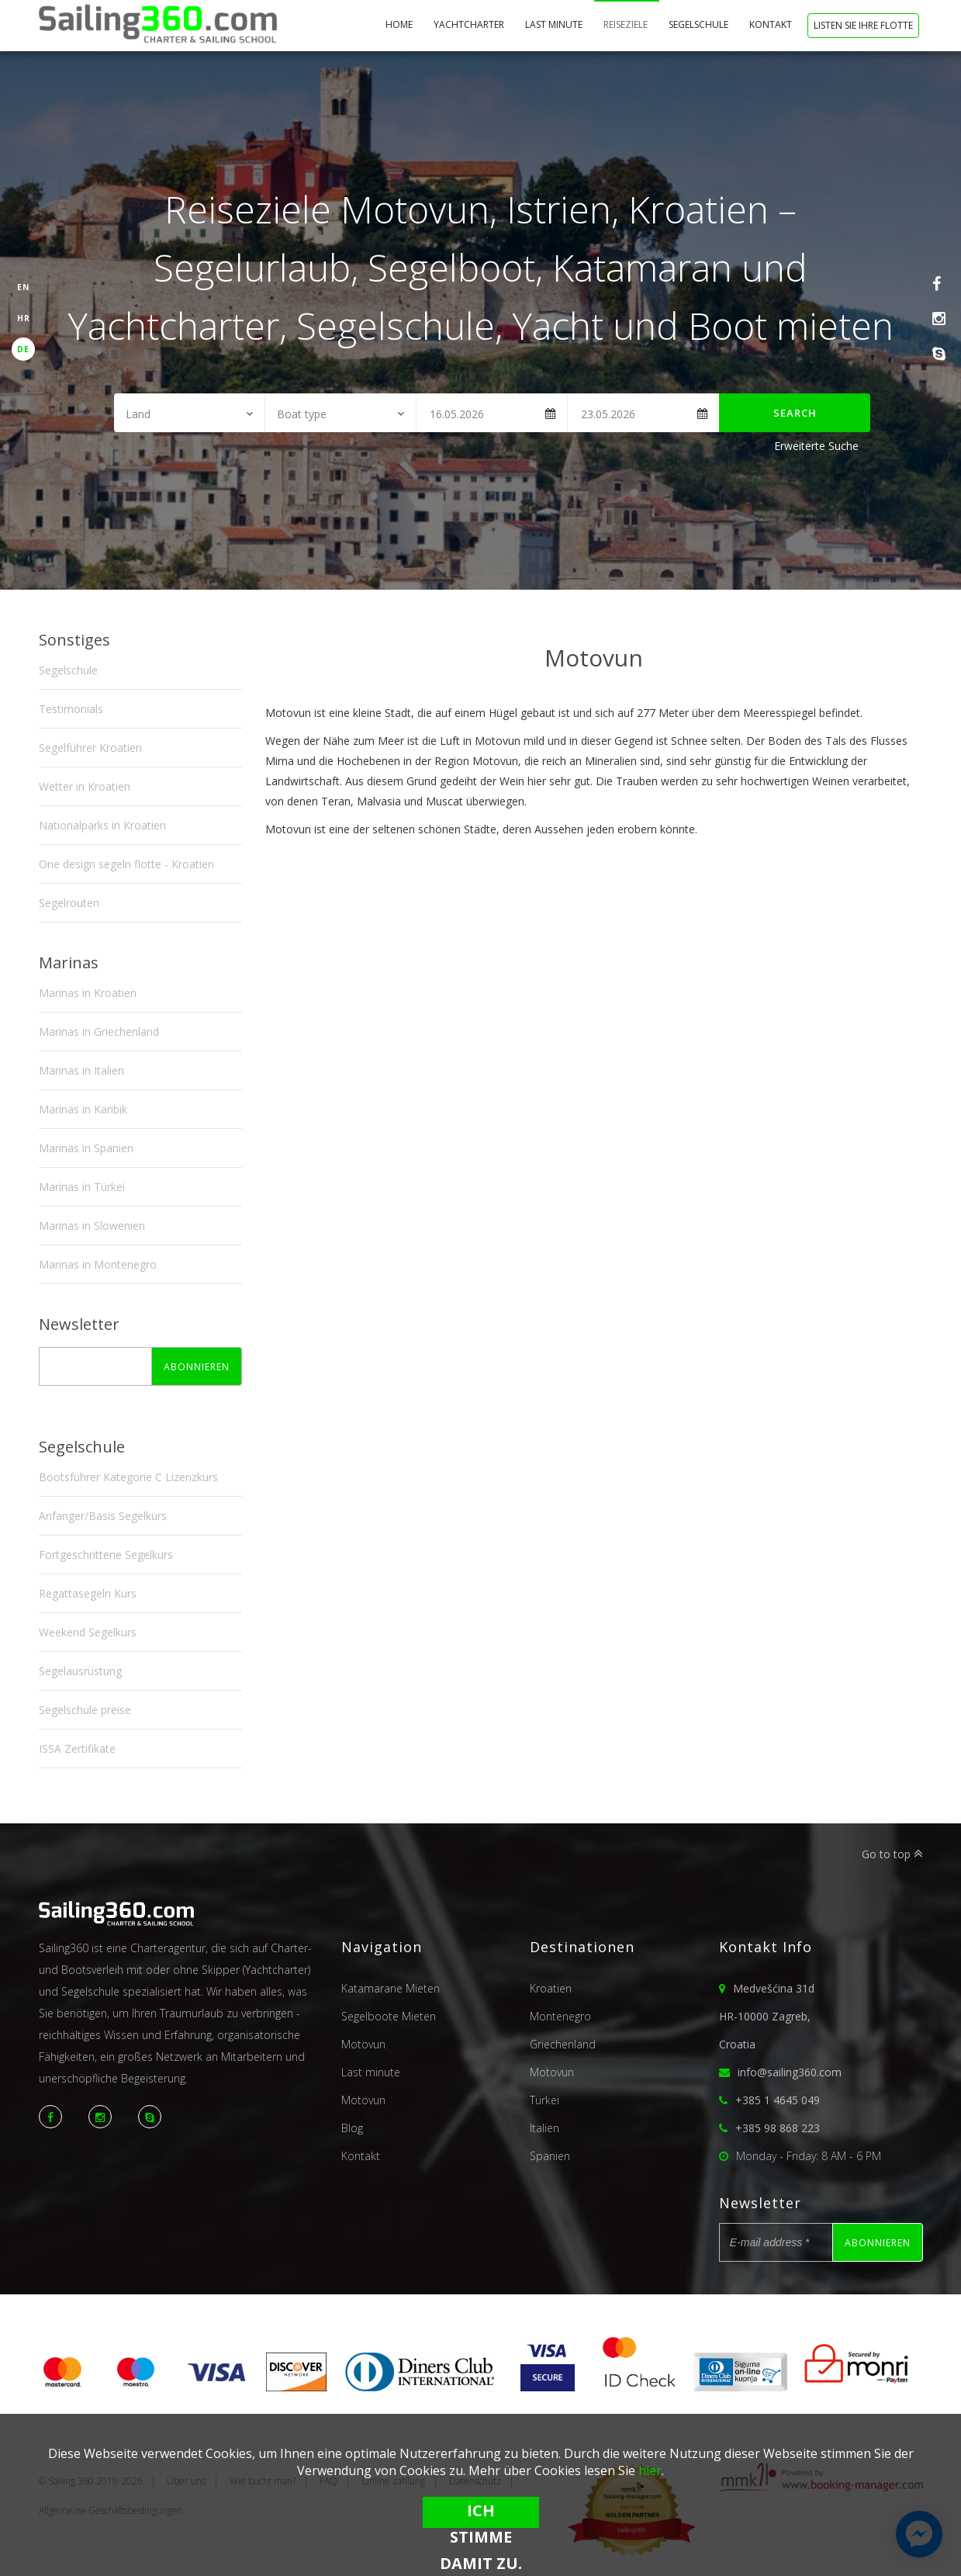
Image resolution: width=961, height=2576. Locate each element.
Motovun (363, 2044)
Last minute (555, 24)
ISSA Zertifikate (77, 1748)
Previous (285, 687)
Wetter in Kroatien (84, 786)
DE (23, 349)
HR (23, 318)
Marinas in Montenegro (98, 1264)
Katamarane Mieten (390, 1988)
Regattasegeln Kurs (88, 1593)
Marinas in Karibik (83, 1109)
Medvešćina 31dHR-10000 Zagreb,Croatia (766, 2016)
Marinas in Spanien (86, 1148)
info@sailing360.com (790, 2072)
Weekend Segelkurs (88, 1632)
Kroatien (551, 1988)
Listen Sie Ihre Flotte (863, 25)
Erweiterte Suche (816, 445)
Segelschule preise (85, 1709)
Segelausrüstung (80, 1671)
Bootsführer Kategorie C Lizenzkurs (128, 1477)
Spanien (550, 2155)
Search (795, 413)
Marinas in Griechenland (99, 1031)
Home (400, 24)
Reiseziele (626, 24)
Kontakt (771, 24)
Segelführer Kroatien (90, 747)
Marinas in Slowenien (92, 1225)
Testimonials (71, 708)
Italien (544, 2128)
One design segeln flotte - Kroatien (126, 864)
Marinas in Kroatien (88, 992)
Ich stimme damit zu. (481, 2514)
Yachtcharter (470, 24)
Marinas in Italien (81, 1070)
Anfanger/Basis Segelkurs (103, 1515)
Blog (352, 2128)
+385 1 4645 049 (777, 2100)
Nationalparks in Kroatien (102, 825)
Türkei (544, 2100)
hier (650, 2470)
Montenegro (560, 2016)
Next (903, 687)
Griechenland (563, 2044)
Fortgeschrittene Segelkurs (106, 1554)
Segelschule (700, 24)
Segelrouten (69, 902)
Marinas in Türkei (82, 1186)
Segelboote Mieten (388, 2016)
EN (23, 287)
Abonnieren (197, 1366)
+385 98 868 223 (777, 2128)
